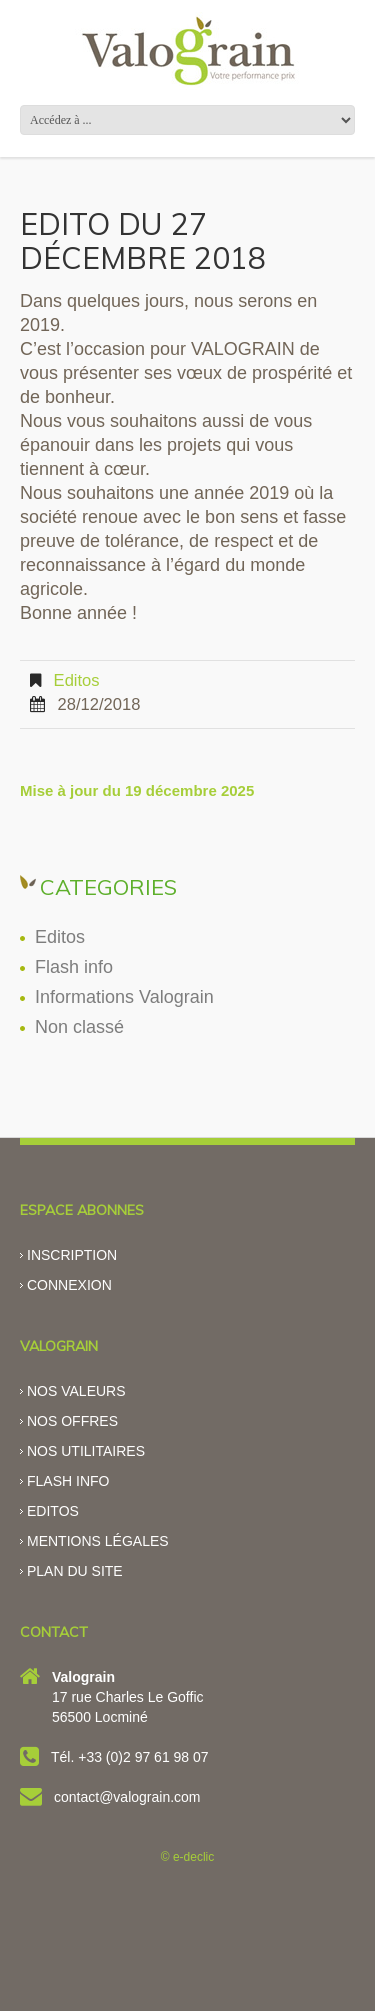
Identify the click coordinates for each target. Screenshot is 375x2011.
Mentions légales (98, 1541)
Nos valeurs (76, 1391)
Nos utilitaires (86, 1451)
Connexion (69, 1285)
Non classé (79, 1027)
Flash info (74, 967)
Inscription (72, 1255)
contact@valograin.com (127, 1797)
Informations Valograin (124, 997)
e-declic (193, 1857)
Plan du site (75, 1571)
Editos (77, 680)
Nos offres (72, 1421)
